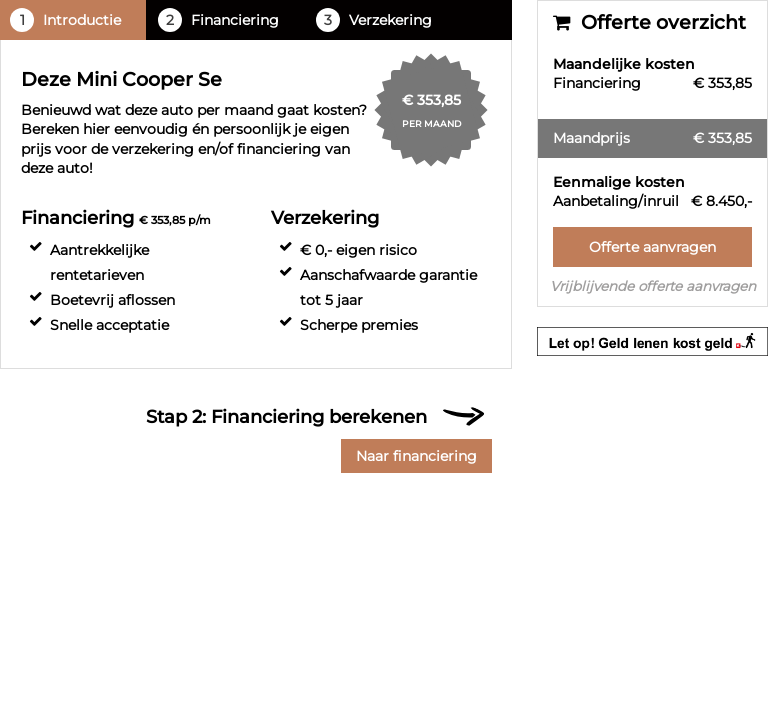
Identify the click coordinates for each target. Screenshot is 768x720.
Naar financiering (416, 456)
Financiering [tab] (218, 20)
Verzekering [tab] (374, 20)
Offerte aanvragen (652, 247)
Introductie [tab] (65, 20)
